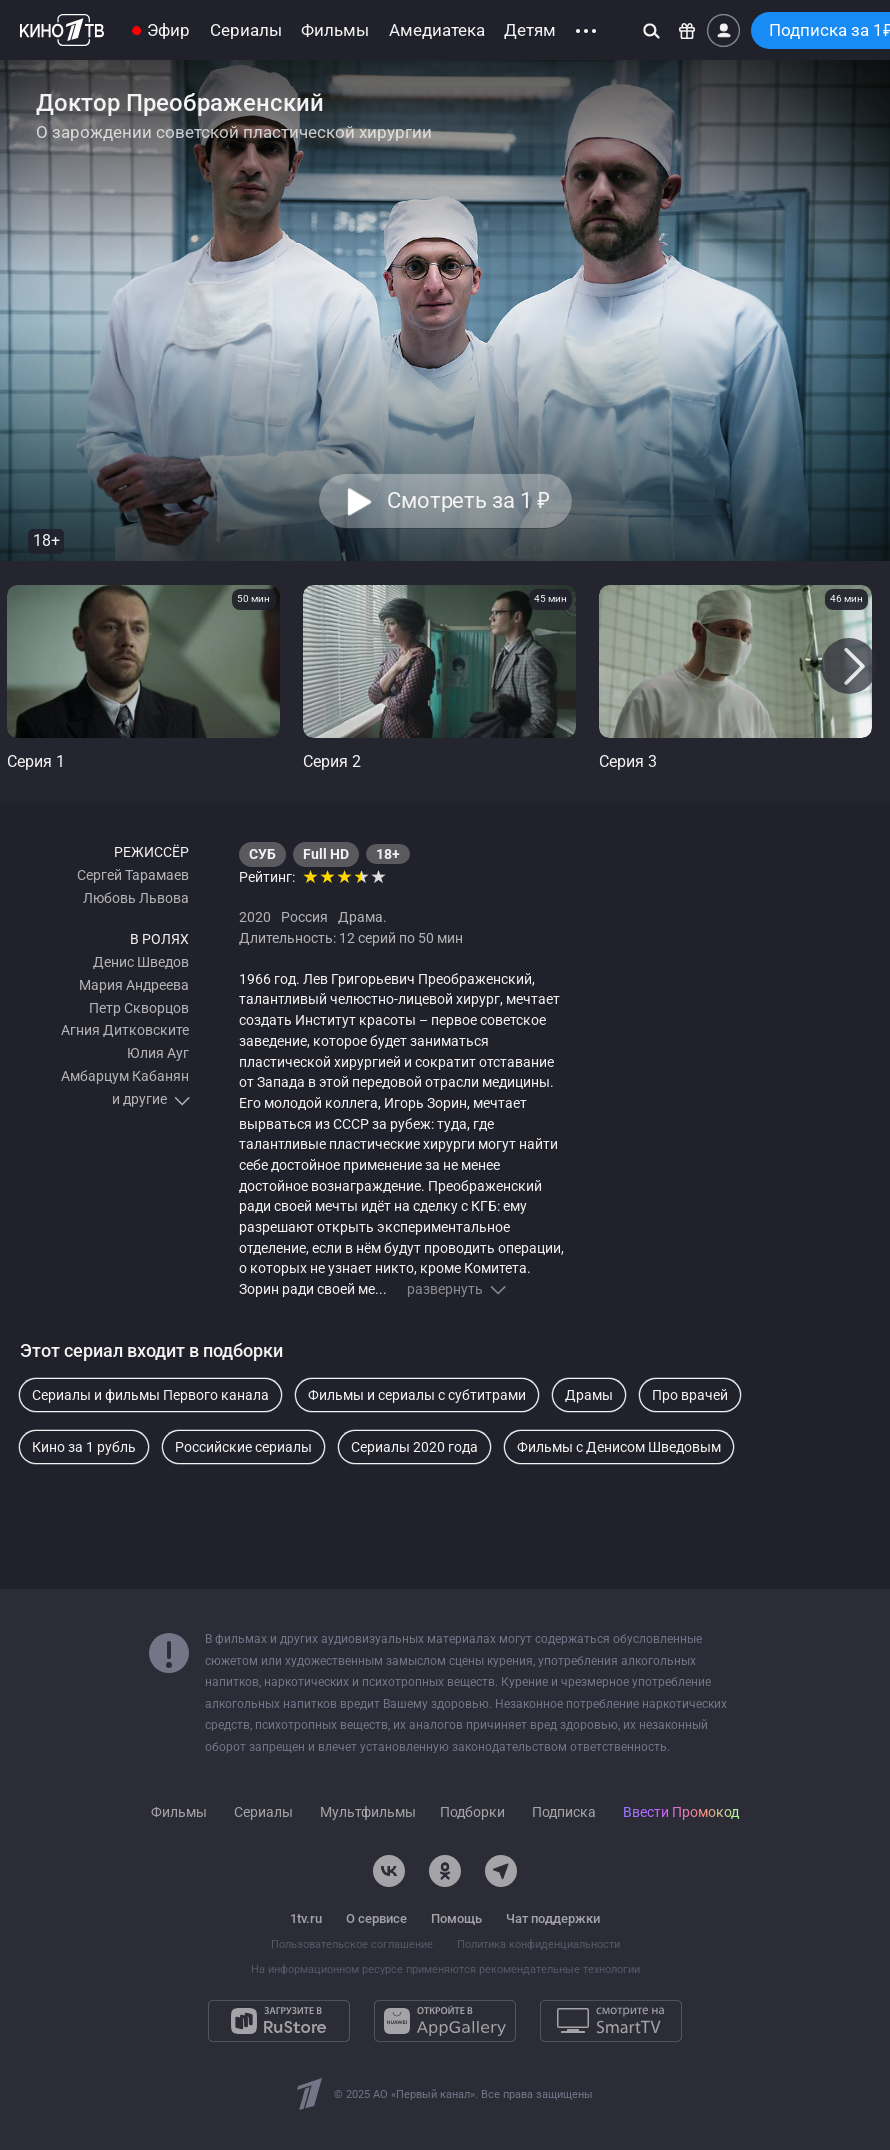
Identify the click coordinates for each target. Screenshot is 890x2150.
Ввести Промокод (681, 1811)
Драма (360, 917)
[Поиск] (651, 30)
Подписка (564, 1811)
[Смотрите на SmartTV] (611, 2021)
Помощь (456, 1918)
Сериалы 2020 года (414, 1447)
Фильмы (335, 30)
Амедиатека (437, 30)
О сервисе (376, 1918)
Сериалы (246, 30)
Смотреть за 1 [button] (467, 500)
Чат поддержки (553, 1918)
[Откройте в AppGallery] (445, 2021)
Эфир (168, 30)
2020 (255, 917)
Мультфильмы (368, 1812)
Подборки (472, 1811)
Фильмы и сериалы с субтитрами (417, 1395)
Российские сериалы (243, 1447)
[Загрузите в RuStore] (279, 2021)
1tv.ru (306, 1918)
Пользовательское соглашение (352, 1944)
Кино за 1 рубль (84, 1447)
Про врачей (690, 1395)
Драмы (589, 1395)
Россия (304, 917)
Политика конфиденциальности (538, 1944)
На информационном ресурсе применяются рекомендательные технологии (445, 1969)
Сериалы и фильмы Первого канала (150, 1395)
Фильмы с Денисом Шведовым (619, 1447)
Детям (530, 30)
